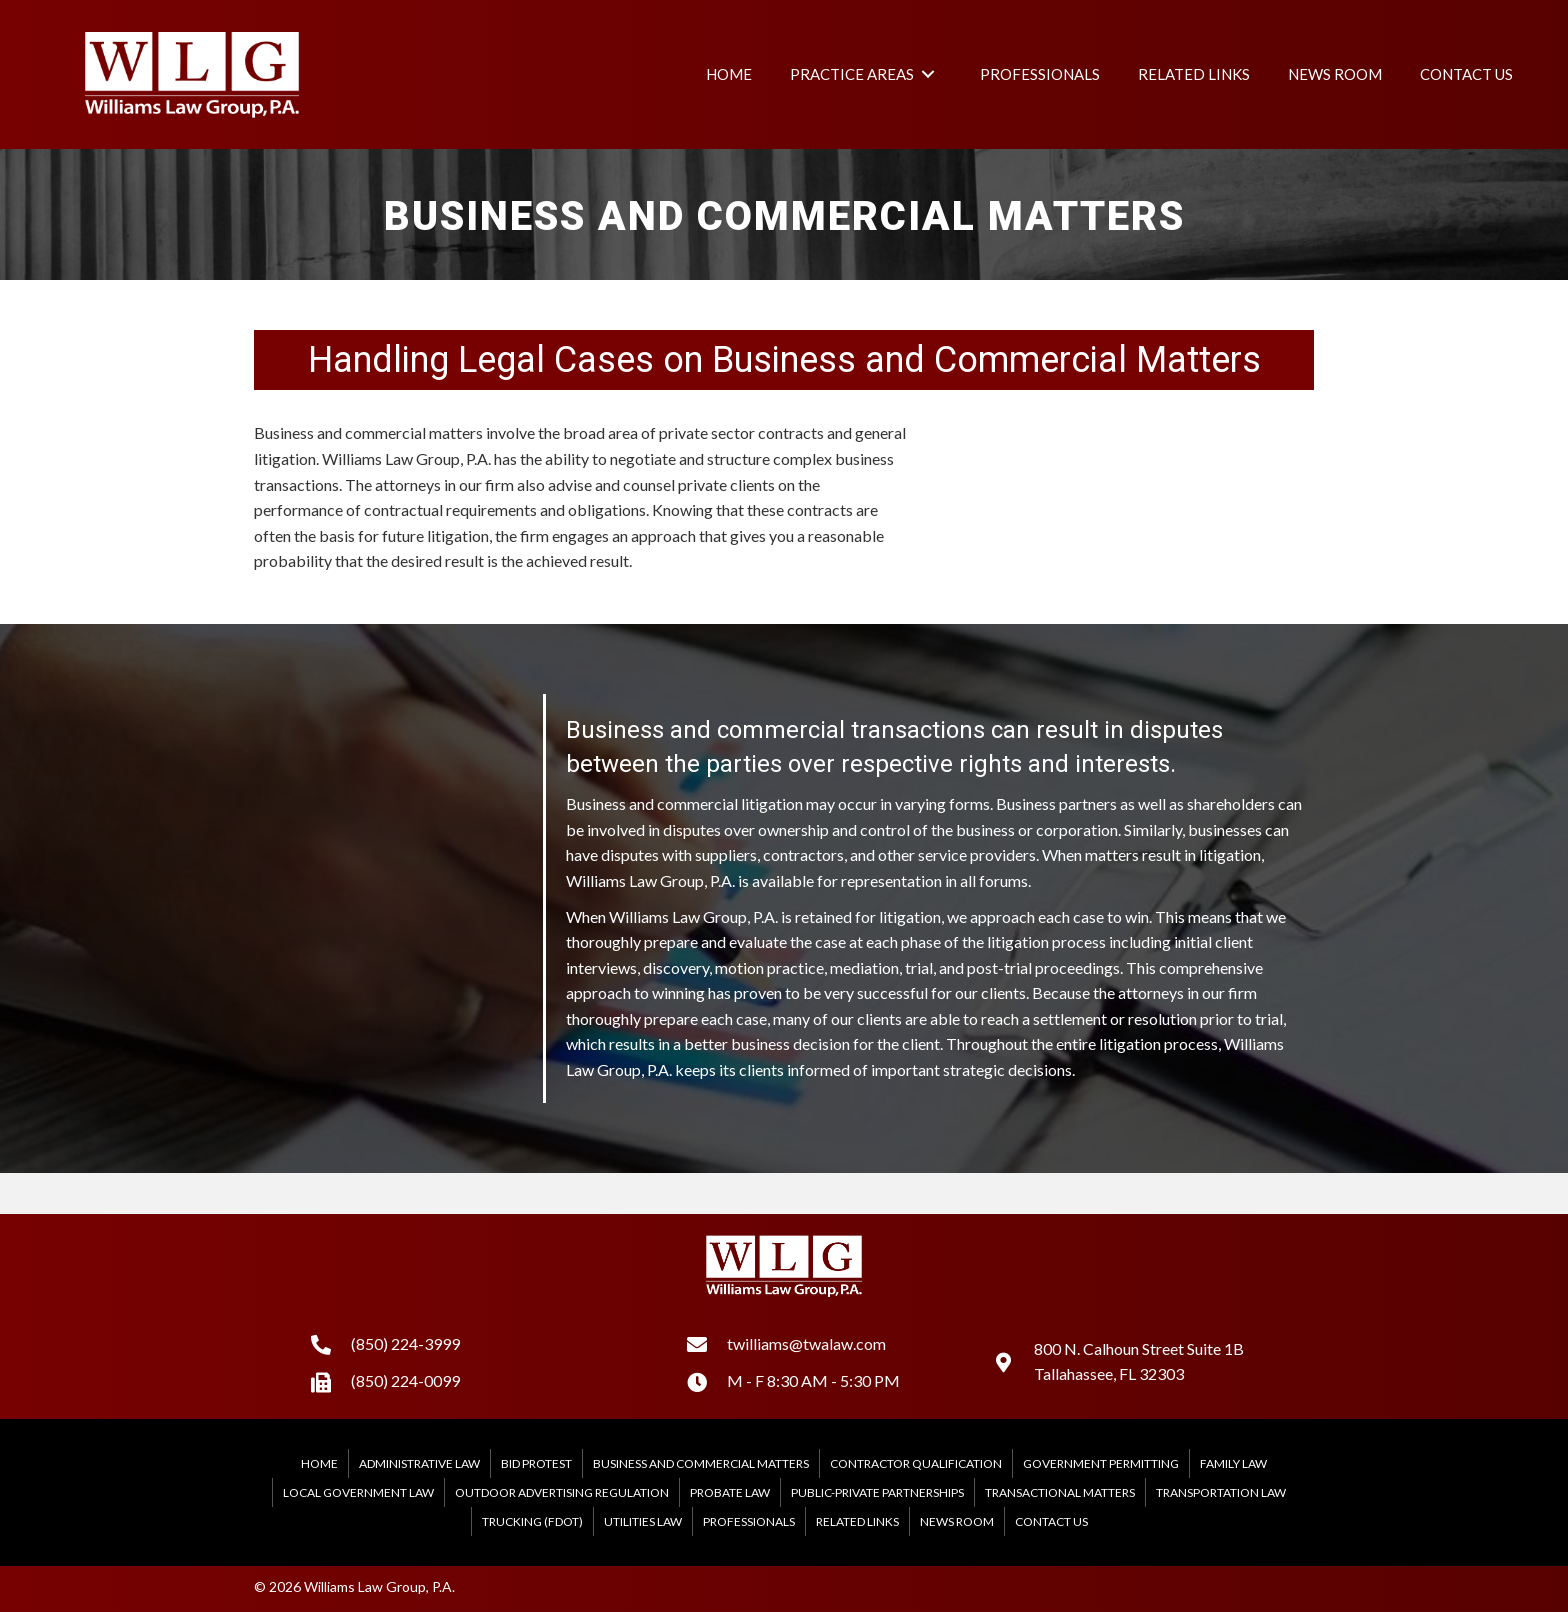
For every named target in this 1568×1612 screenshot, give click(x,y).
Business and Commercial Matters (701, 1463)
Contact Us (1051, 1521)
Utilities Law (643, 1521)
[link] (729, 74)
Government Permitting (1101, 1463)
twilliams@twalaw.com (806, 1343)
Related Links (857, 1521)
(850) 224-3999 (405, 1343)
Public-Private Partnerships (877, 1492)
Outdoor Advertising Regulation (562, 1492)
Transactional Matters (1060, 1492)
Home (319, 1463)
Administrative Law (419, 1463)
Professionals (749, 1521)
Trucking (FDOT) (532, 1521)
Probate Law (730, 1492)
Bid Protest (536, 1463)
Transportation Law (1221, 1492)
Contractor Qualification (916, 1463)
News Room (957, 1521)
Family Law (1233, 1463)
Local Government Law (358, 1492)
